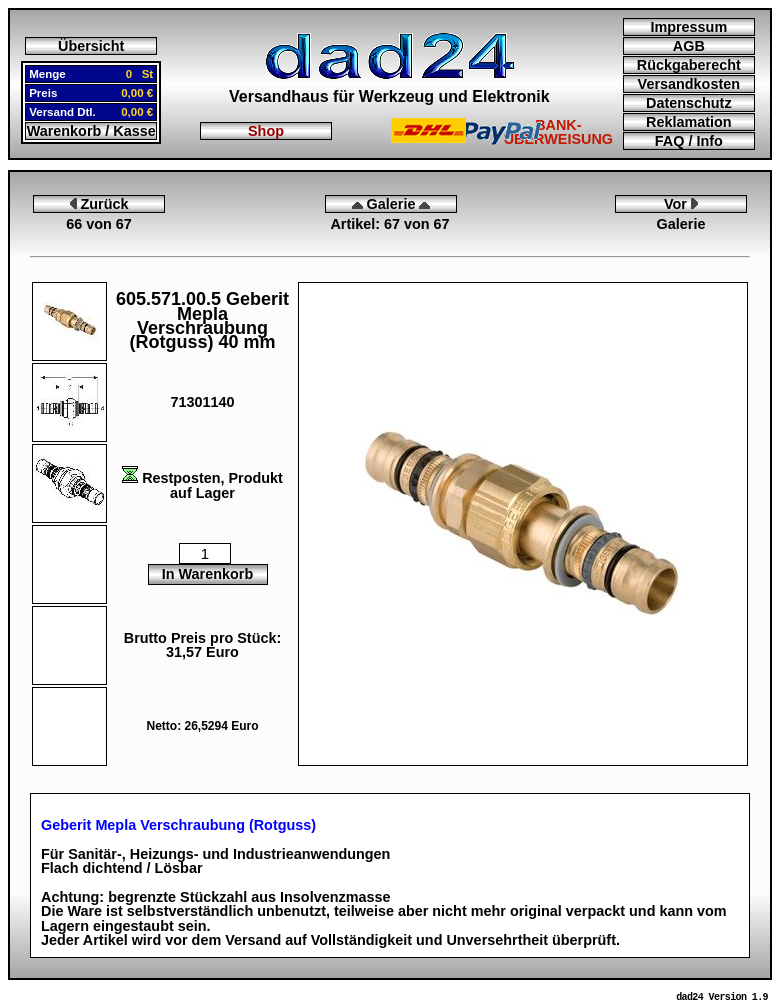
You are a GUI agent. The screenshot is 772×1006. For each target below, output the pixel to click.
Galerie (391, 204)
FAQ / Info (689, 141)
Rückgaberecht (689, 65)
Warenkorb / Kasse (91, 131)
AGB (689, 46)
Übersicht (91, 46)
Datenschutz (689, 103)
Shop (266, 131)
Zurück (99, 204)
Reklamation (689, 122)
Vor (681, 204)
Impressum (688, 27)
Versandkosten (689, 84)
